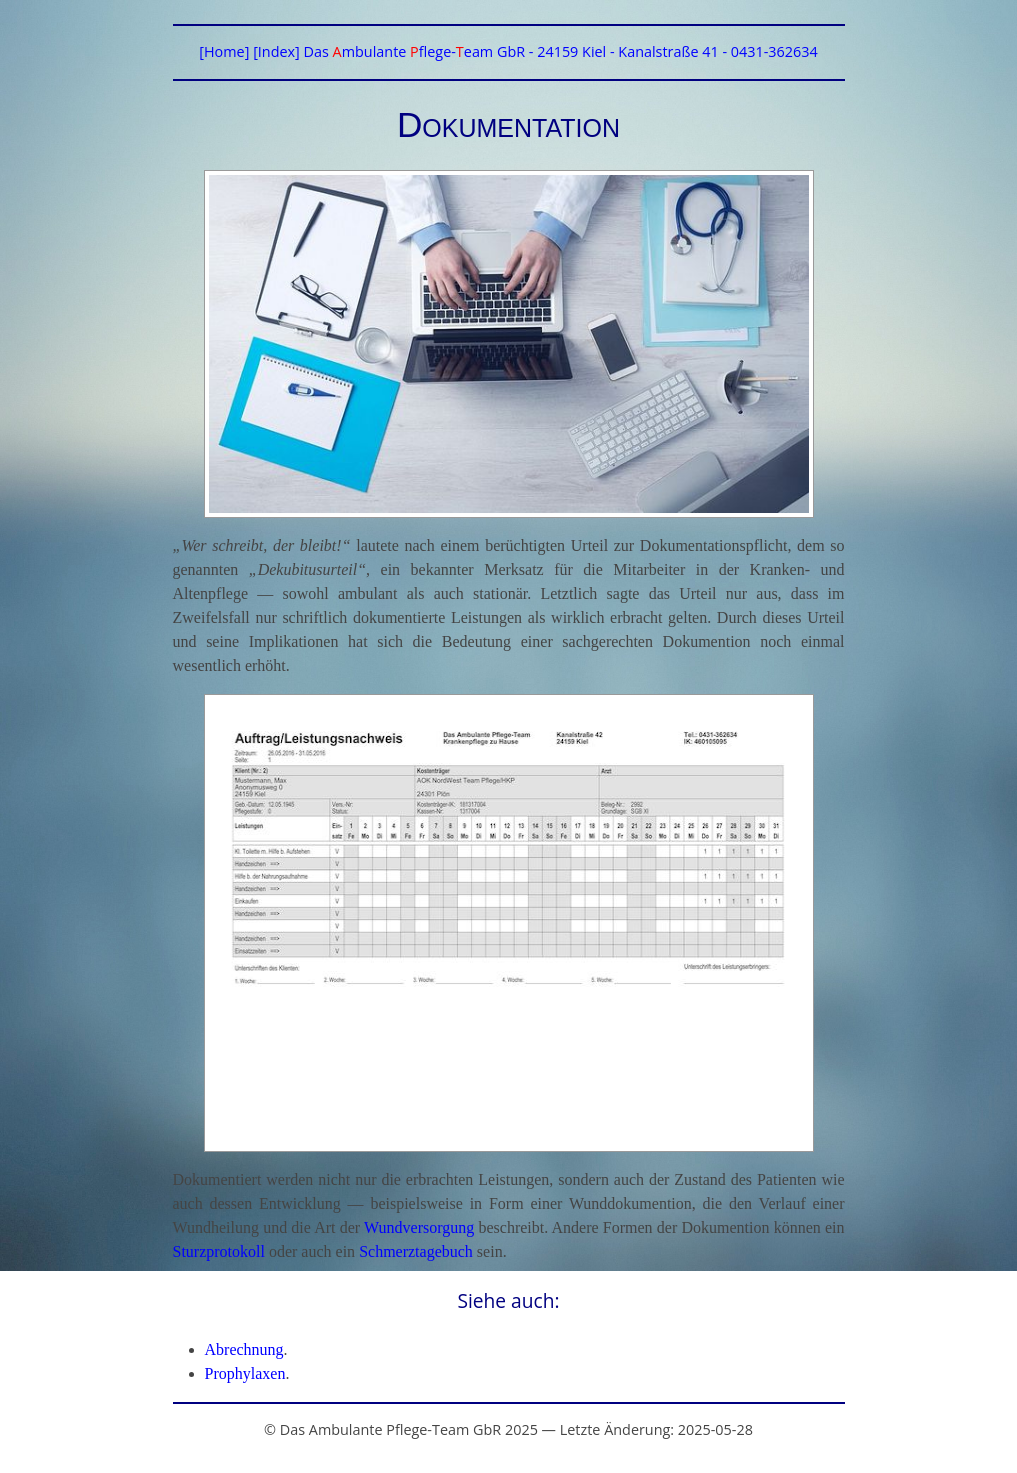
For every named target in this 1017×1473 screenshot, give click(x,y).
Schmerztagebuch (416, 1251)
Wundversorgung (419, 1227)
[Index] (276, 51)
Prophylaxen (245, 1373)
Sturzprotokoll (219, 1251)
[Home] (224, 51)
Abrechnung (244, 1349)
